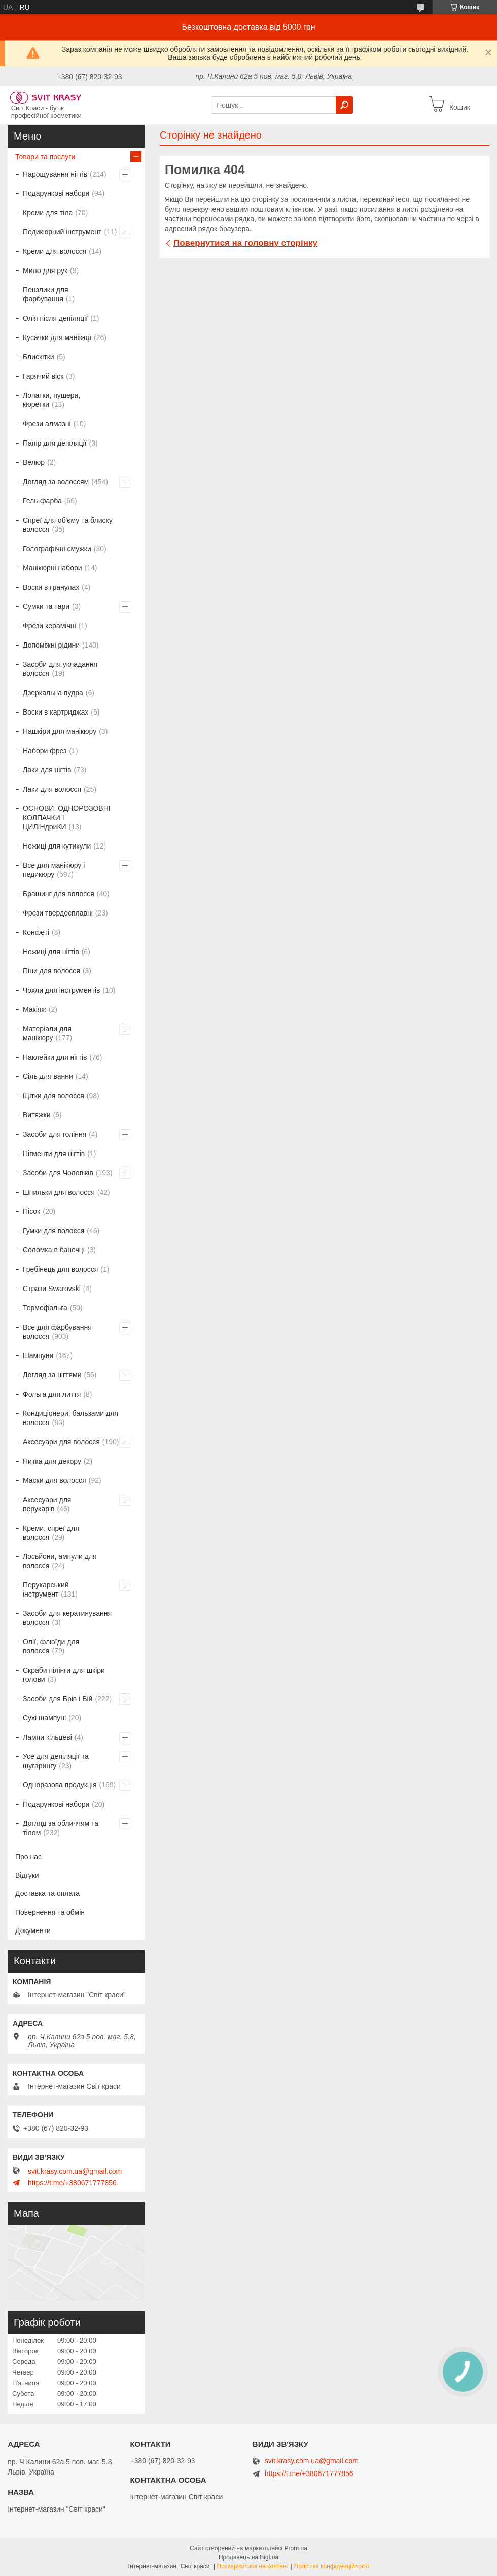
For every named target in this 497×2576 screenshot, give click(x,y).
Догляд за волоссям (56, 482)
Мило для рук (45, 270)
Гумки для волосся (53, 1231)
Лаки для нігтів (47, 770)
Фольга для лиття (52, 1394)
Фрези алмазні (47, 424)
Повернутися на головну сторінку (245, 243)
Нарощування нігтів (55, 174)
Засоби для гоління (54, 1134)
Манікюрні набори (52, 568)
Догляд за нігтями (52, 1375)
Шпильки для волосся (59, 1192)
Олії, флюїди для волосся (51, 1646)
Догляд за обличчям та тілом (60, 1828)
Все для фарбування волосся (57, 1331)
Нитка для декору (52, 1461)
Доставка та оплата (47, 1893)
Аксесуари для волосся (61, 1442)
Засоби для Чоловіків (58, 1173)
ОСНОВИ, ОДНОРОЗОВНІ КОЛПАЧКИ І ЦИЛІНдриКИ (67, 817)
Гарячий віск (43, 376)
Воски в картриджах (55, 712)
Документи (33, 1930)
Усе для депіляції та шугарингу (56, 1761)
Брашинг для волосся (58, 894)
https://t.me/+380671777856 (72, 2183)
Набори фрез (44, 751)
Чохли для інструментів (61, 990)
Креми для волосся (54, 251)
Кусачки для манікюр (57, 337)
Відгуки (27, 1875)
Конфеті (36, 932)
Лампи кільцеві (47, 1737)
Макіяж (34, 1009)
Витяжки (36, 1115)
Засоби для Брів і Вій (57, 1698)
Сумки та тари (46, 606)
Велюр (34, 462)
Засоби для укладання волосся (60, 668)
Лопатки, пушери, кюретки (51, 400)
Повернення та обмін (50, 1912)
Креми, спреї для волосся (51, 1532)
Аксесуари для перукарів (47, 1504)
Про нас (28, 1857)
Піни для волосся (51, 971)
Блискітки (38, 357)
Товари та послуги (45, 157)
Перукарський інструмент (46, 1589)
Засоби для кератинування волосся (67, 1617)
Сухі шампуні (44, 1718)
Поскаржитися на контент (253, 2566)
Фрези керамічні (49, 626)
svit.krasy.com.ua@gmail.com (75, 2171)
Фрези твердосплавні (58, 913)
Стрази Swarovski (52, 1288)
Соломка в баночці (54, 1250)
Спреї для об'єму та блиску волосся (68, 524)
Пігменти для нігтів (54, 1153)
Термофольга (45, 1308)
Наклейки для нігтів (55, 1057)
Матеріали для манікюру (47, 1033)
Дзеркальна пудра (53, 693)
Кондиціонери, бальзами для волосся (70, 1418)
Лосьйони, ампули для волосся (60, 1561)
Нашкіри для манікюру (59, 731)
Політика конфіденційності (331, 2566)
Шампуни (38, 1355)
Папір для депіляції (54, 443)
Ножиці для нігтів (51, 951)
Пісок (31, 1211)
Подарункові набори (56, 193)
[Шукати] (344, 105)
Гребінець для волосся (60, 1269)
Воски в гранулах (51, 587)
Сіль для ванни (48, 1076)
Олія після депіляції (55, 318)
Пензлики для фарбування (45, 294)
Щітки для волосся (53, 1096)
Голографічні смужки (57, 549)
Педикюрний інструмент (62, 232)
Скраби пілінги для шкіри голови (64, 1674)
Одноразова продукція (60, 1785)
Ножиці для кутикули (57, 846)
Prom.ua (296, 2548)
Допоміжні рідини (51, 645)
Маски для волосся (54, 1480)
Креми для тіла (48, 213)
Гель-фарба (42, 501)
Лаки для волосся (52, 789)
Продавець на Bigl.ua (248, 2557)
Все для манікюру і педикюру (54, 869)
